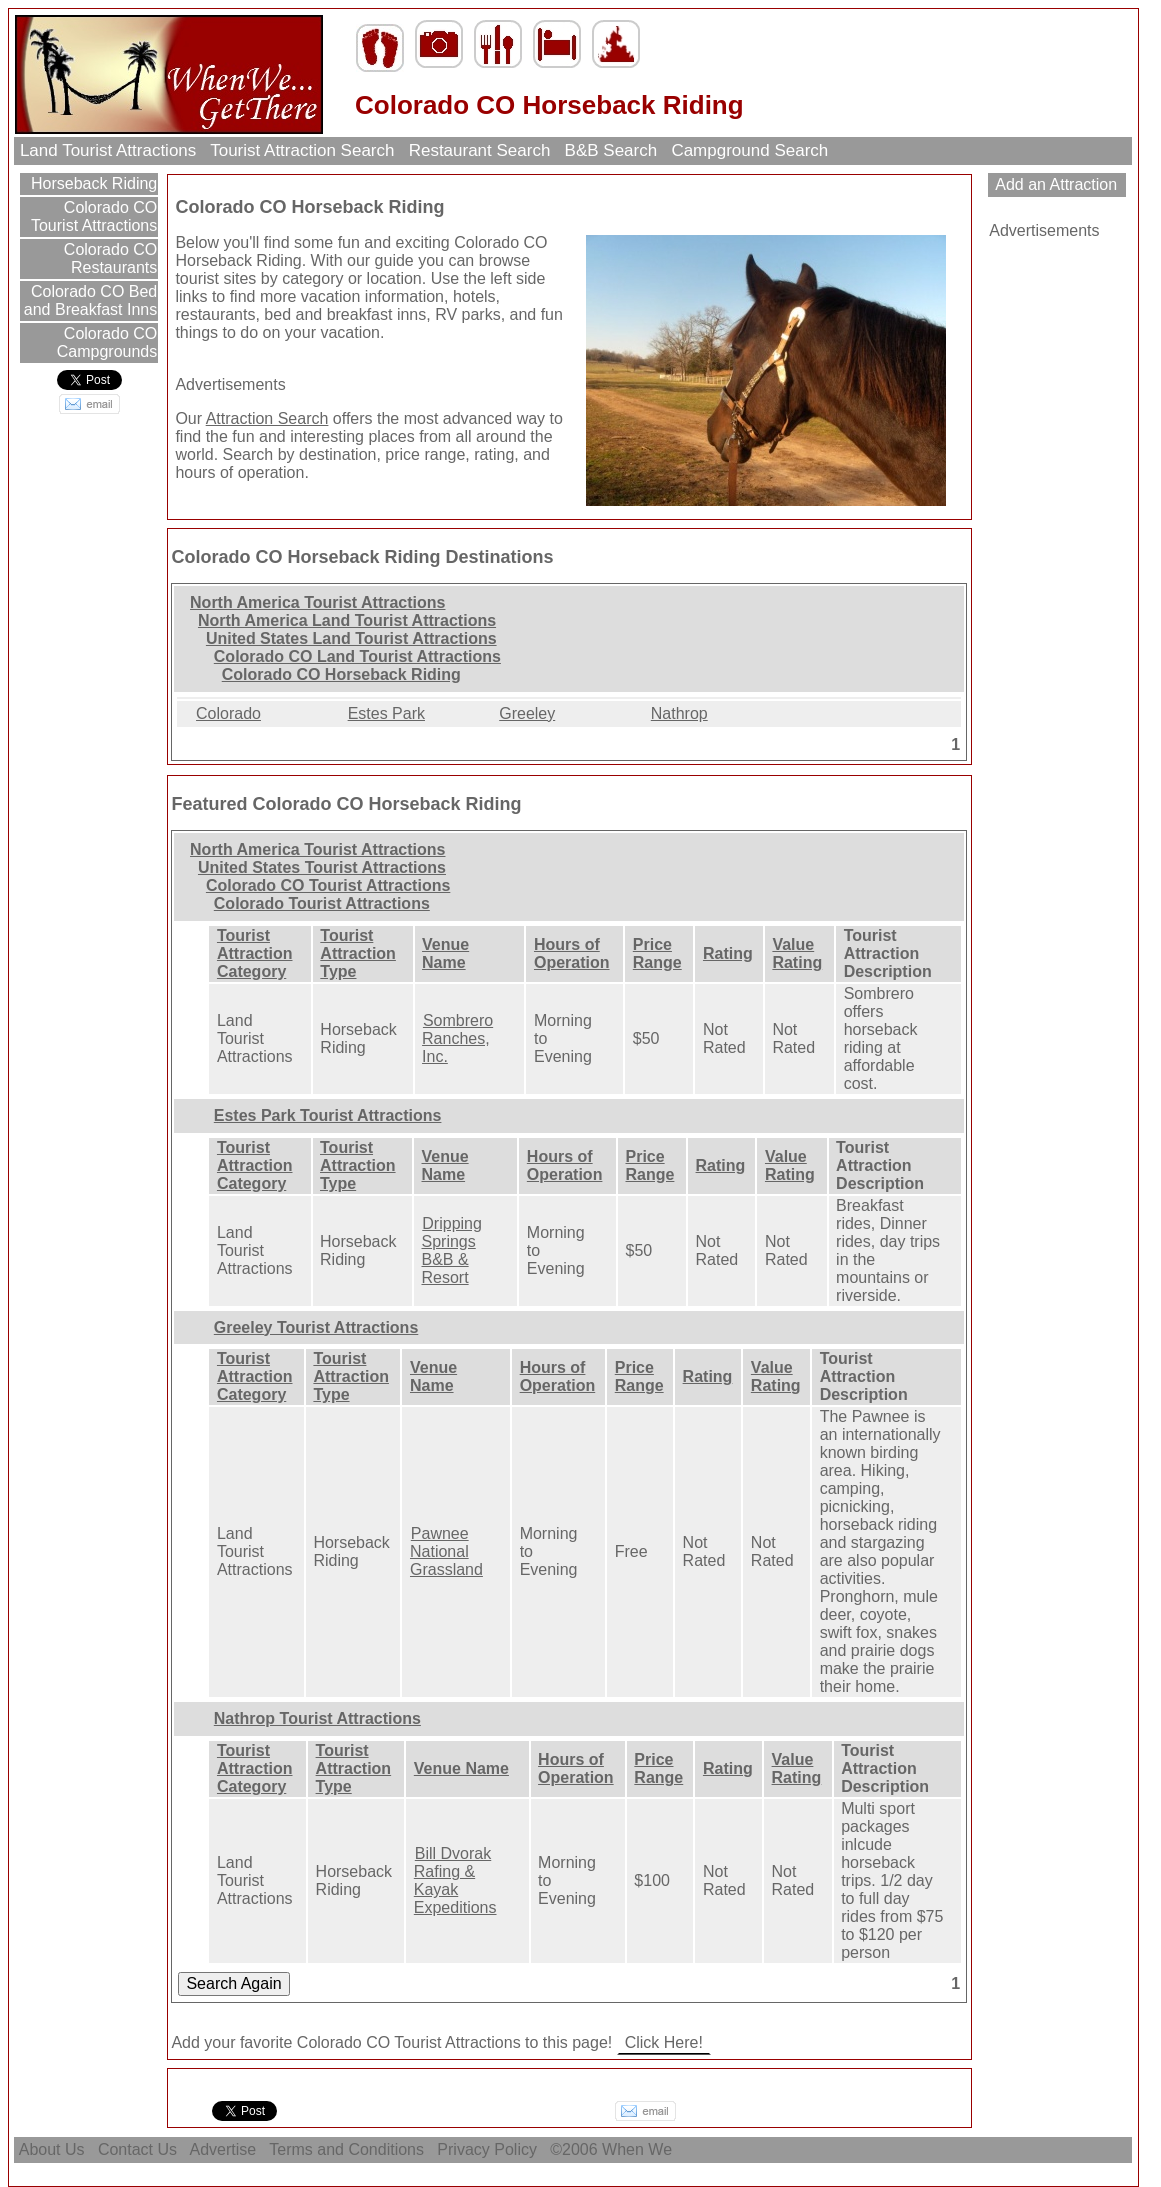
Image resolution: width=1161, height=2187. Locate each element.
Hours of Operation (572, 953)
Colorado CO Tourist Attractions (94, 216)
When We (639, 2149)
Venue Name (445, 953)
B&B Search (611, 150)
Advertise (223, 2149)
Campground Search (750, 150)
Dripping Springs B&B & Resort (452, 1250)
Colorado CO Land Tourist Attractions (357, 656)
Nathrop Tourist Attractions (317, 1718)
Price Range (657, 953)
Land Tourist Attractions (108, 150)
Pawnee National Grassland (446, 1551)
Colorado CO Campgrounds (107, 342)
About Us (52, 2149)
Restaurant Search (479, 150)
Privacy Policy (487, 2149)
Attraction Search (267, 418)
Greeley (527, 713)
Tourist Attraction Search (302, 150)
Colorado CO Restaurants (108, 258)
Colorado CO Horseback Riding (341, 674)
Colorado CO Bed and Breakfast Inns (90, 300)
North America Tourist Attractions (317, 602)
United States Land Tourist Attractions (351, 638)
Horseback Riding (92, 183)
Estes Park (386, 713)
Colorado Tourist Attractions (322, 903)
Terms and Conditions (346, 2149)
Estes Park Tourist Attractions (328, 1115)
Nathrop (679, 713)
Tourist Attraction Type (358, 953)
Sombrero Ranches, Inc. (457, 1038)
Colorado (228, 713)
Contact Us (137, 2149)
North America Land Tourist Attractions (347, 620)
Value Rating (797, 953)
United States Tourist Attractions (322, 867)
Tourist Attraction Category (255, 953)
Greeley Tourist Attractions (316, 1327)
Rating (728, 953)
